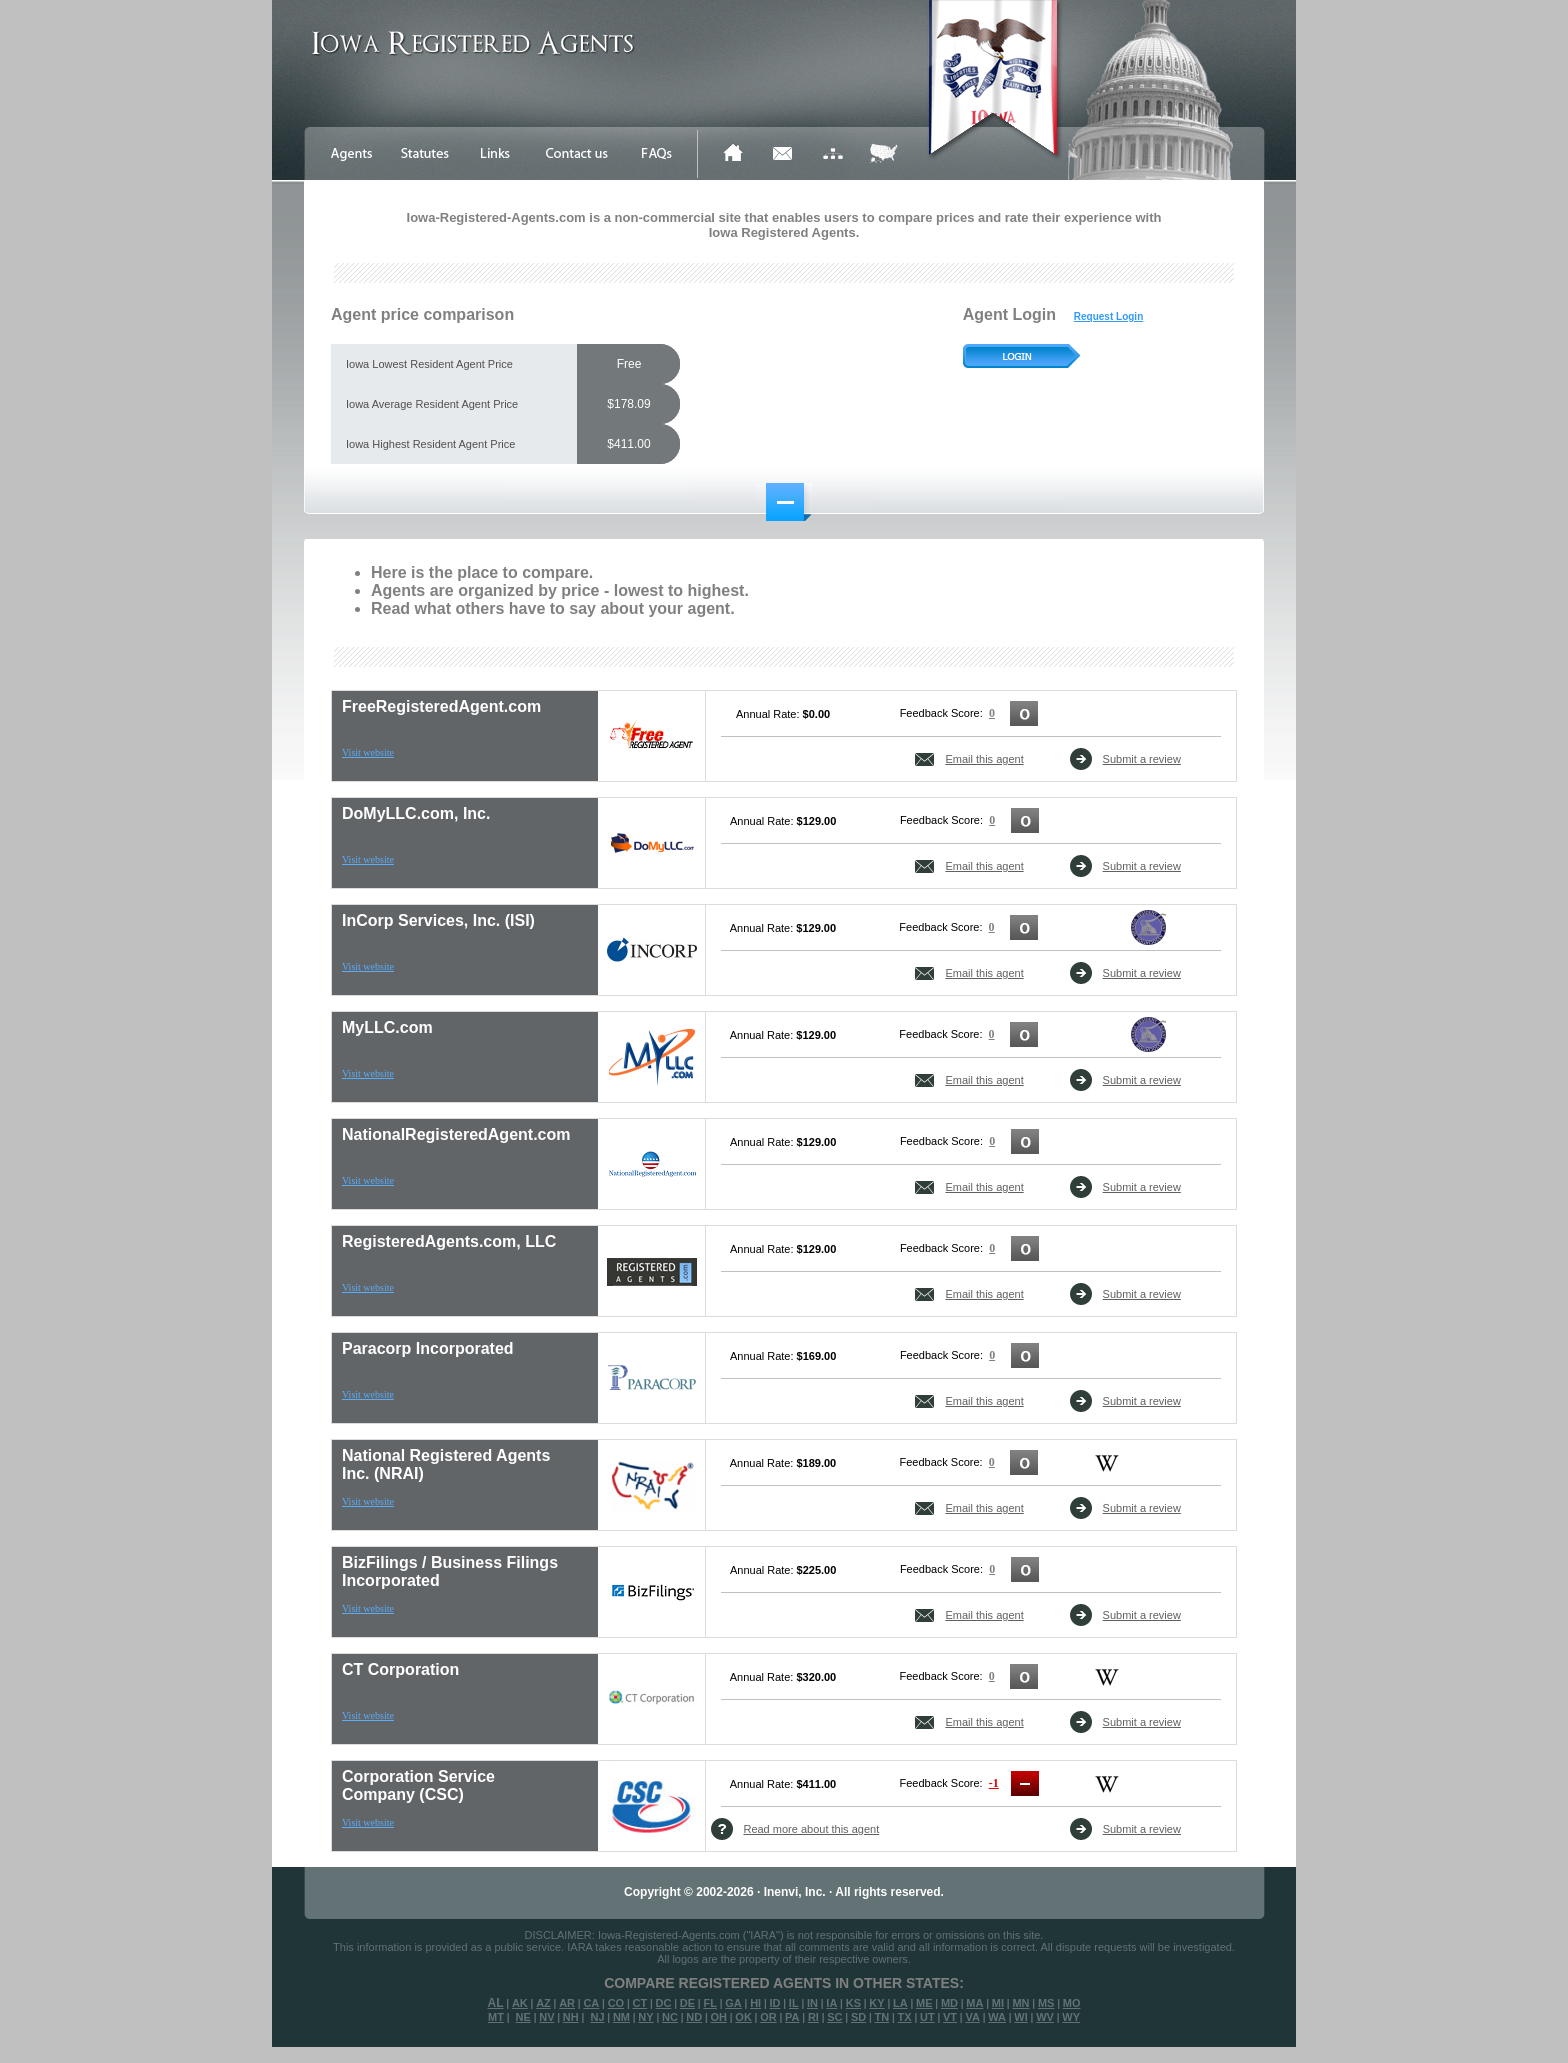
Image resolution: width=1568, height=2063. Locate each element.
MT (496, 2017)
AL (496, 2003)
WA (997, 2017)
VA (972, 2017)
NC (670, 2017)
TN (882, 2017)
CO (616, 2003)
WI (1020, 2017)
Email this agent (984, 759)
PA (792, 2017)
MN (1020, 2003)
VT (950, 2017)
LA (900, 2003)
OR (768, 2017)
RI (813, 2017)
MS (1046, 2003)
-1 (994, 1783)
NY (645, 2017)
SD (858, 2017)
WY (1071, 2017)
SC (834, 2017)
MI (998, 2003)
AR (567, 2003)
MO (1072, 2003)
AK (520, 2003)
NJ (597, 2017)
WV (1045, 2017)
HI (755, 2003)
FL (709, 2003)
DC (664, 2003)
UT (927, 2017)
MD (949, 2003)
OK (743, 2017)
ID (774, 2003)
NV (546, 2017)
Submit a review (1142, 759)
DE (687, 2003)
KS (853, 2003)
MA (974, 2003)
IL (794, 2003)
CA (591, 2003)
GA (733, 2003)
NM (621, 2017)
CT (640, 2003)
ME (924, 2003)
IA (831, 2003)
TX (905, 2017)
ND (694, 2017)
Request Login (1108, 316)
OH (718, 2017)
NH (571, 2017)
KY (876, 2003)
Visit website (368, 752)
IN (812, 2003)
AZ (543, 2003)
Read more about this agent (811, 1829)
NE (523, 2017)
